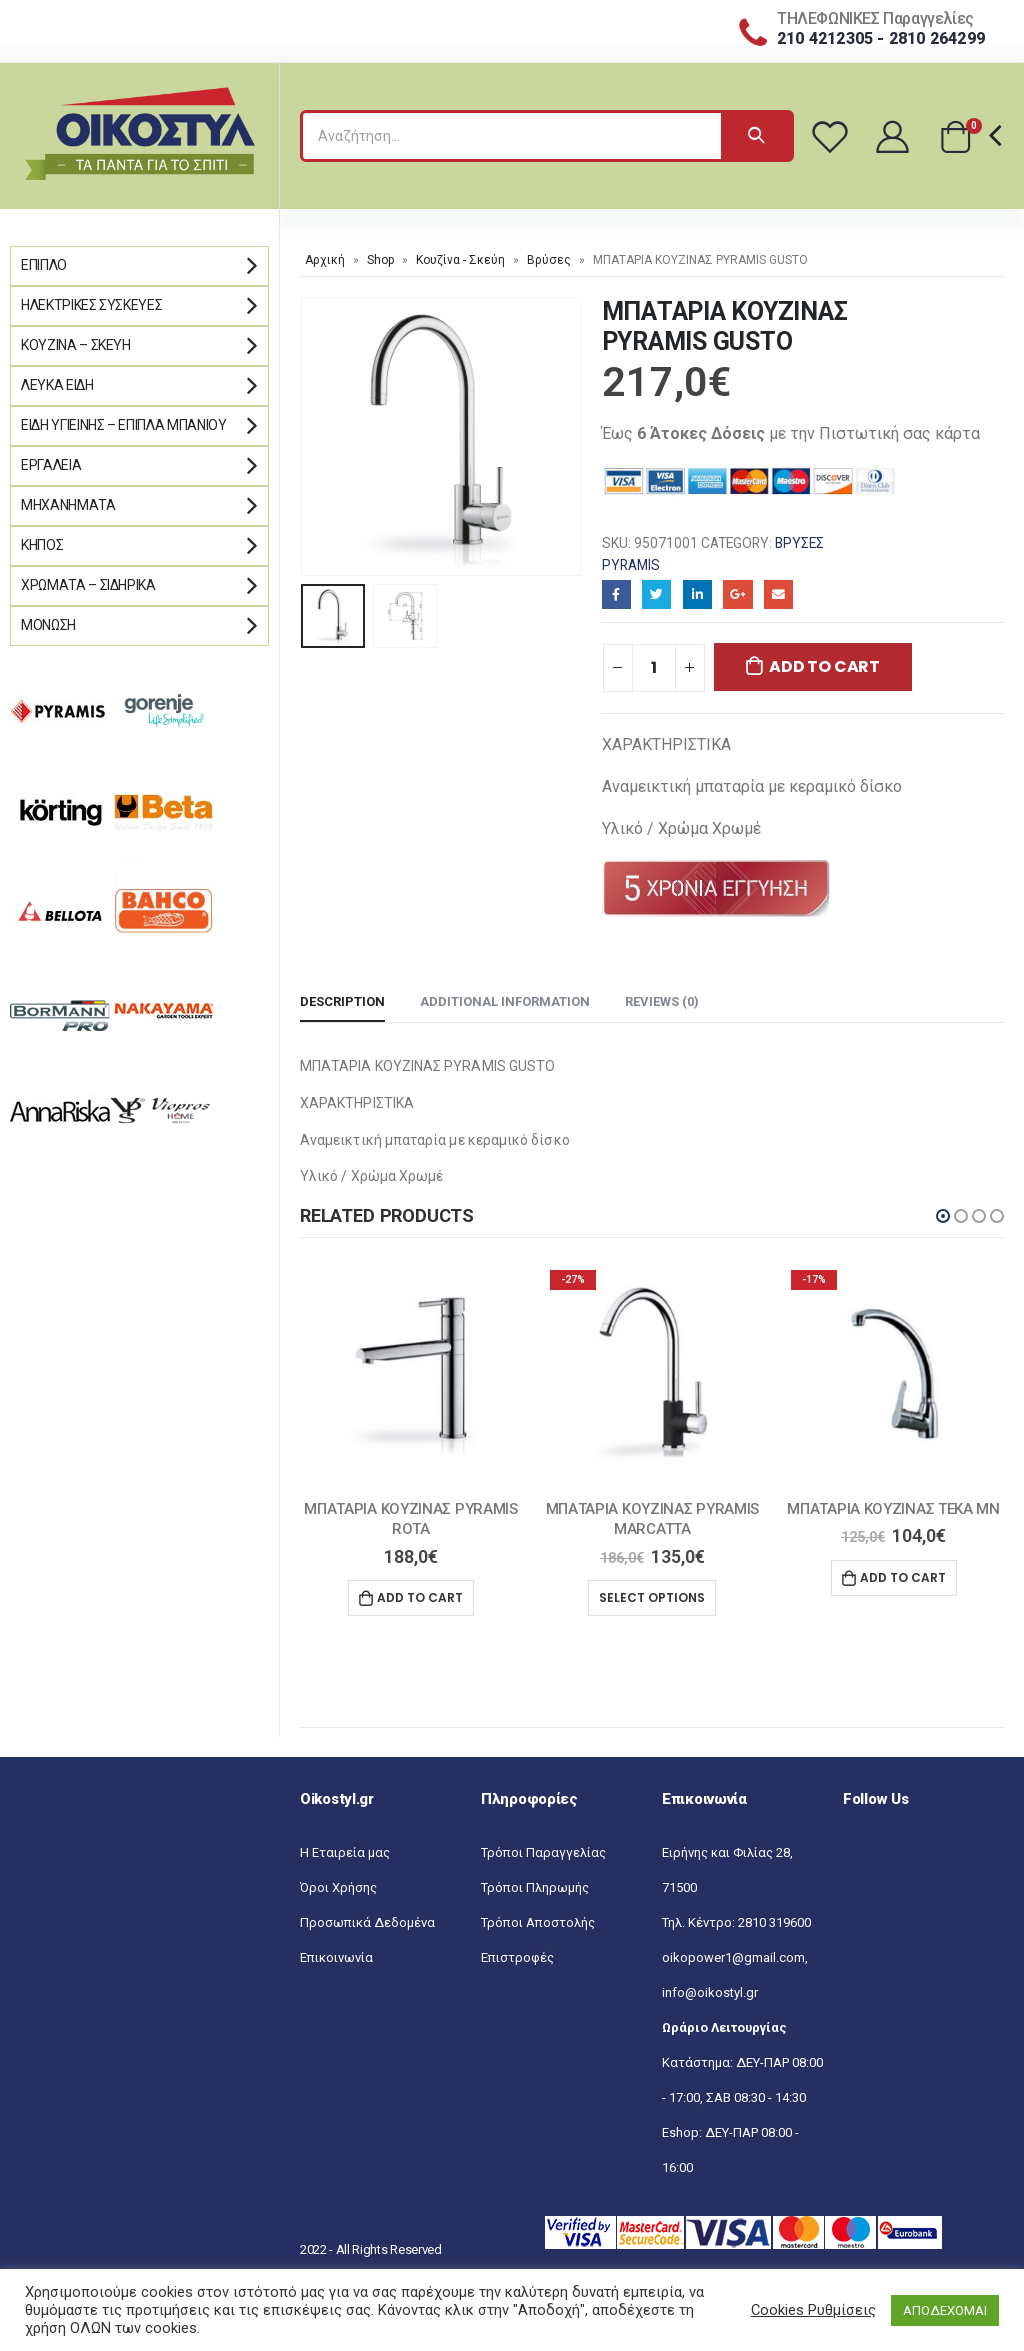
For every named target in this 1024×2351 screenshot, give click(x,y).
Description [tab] (342, 1001)
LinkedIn (697, 594)
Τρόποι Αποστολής (538, 1922)
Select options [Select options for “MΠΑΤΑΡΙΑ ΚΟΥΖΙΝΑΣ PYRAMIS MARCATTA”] (652, 1597)
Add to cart (824, 666)
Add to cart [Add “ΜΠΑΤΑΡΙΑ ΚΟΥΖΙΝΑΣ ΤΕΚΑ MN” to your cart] (903, 1577)
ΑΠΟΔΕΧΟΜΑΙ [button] (945, 2310)
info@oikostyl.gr (710, 1992)
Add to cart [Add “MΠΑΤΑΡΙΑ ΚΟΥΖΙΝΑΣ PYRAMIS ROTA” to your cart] (420, 1597)
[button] (943, 1216)
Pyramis (631, 565)
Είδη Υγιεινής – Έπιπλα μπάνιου (124, 425)
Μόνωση (48, 625)
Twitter (656, 594)
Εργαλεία (51, 465)
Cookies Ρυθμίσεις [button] (813, 2310)
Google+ (737, 594)
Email (778, 594)
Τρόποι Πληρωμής (535, 1887)
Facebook (616, 594)
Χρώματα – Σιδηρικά (88, 585)
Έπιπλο (44, 265)
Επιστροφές (517, 1957)
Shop (380, 260)
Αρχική (325, 260)
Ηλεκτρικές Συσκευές (91, 305)
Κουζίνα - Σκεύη (460, 260)
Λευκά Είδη (57, 385)
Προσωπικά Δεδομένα (367, 1922)
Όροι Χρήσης (338, 1887)
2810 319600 (774, 1922)
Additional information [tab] (505, 1001)
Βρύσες (549, 260)
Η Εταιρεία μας (345, 1852)
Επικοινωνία (336, 1957)
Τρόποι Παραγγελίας (543, 1852)
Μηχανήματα (68, 505)
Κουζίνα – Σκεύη (76, 345)
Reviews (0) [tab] (662, 1001)
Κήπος (42, 545)
